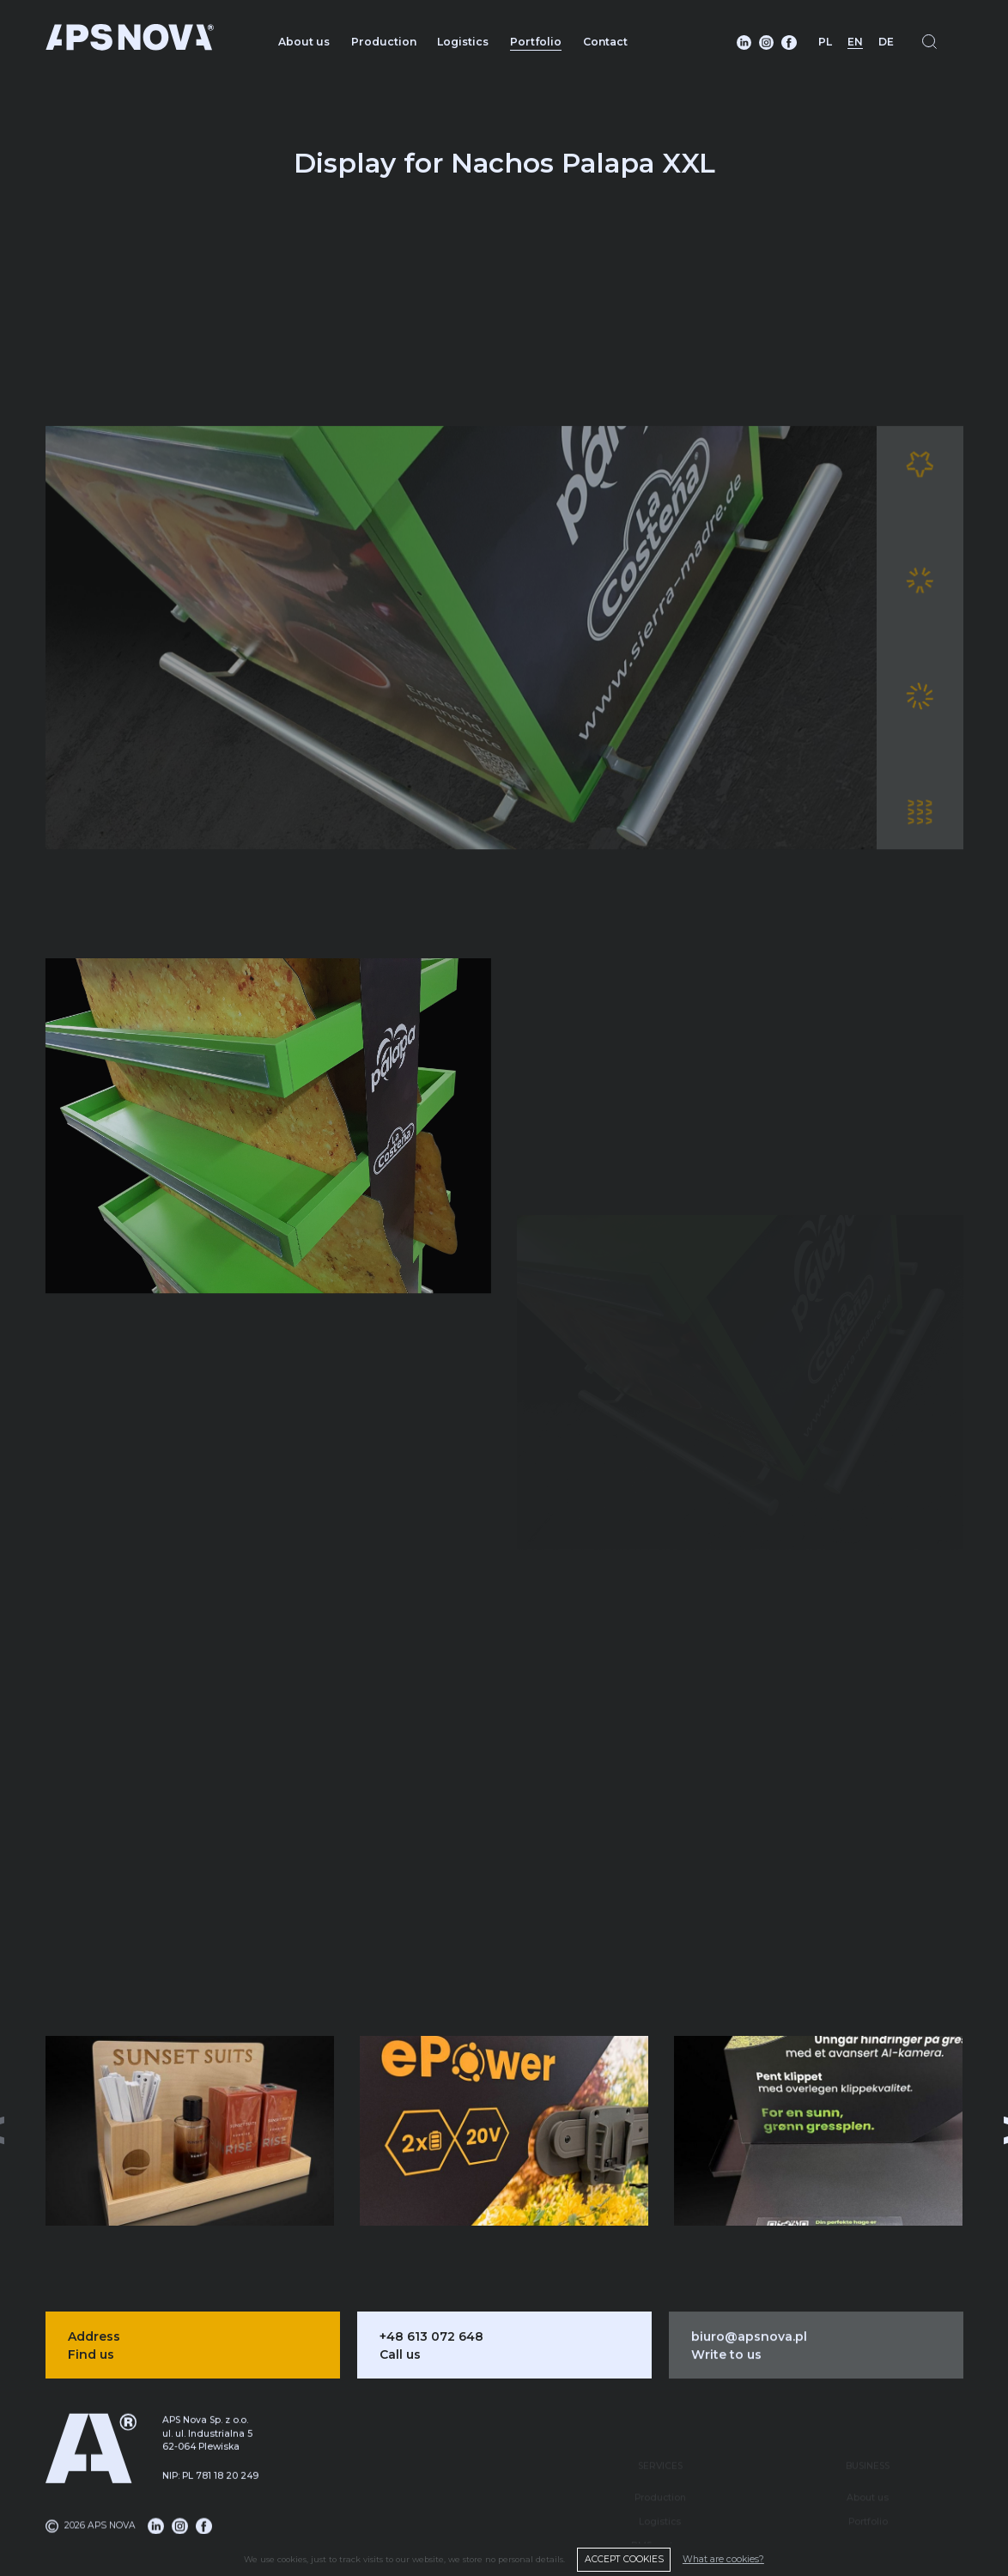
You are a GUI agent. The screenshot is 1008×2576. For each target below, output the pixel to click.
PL (825, 41)
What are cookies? (723, 2559)
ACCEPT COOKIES (624, 2559)
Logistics (463, 41)
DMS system (660, 2512)
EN (855, 41)
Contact (605, 41)
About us (304, 41)
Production (383, 41)
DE (886, 41)
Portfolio (536, 41)
